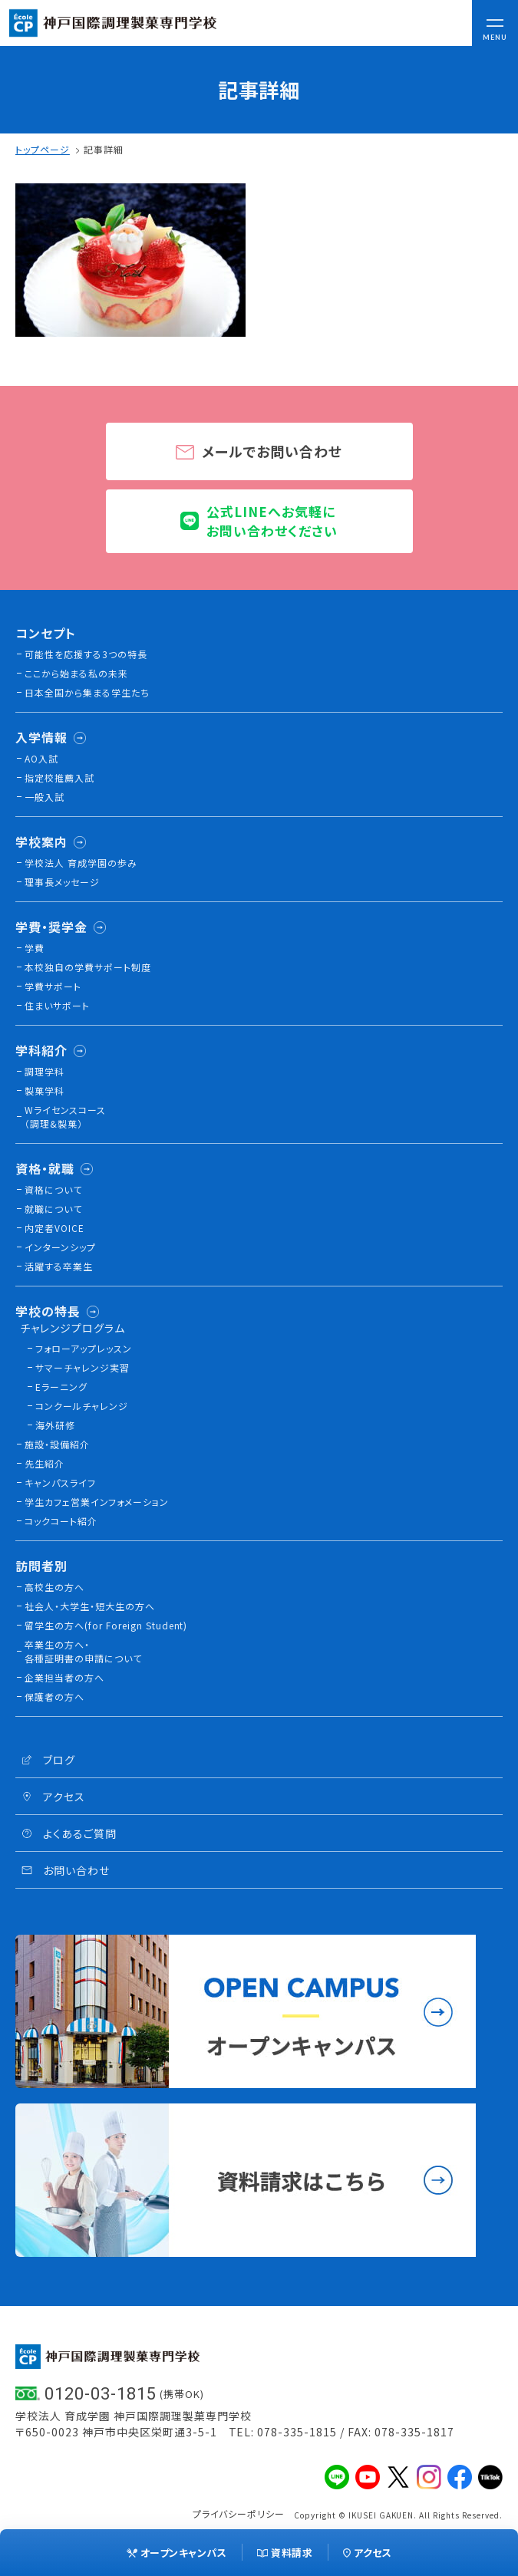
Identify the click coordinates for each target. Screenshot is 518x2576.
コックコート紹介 (61, 1520)
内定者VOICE (54, 1227)
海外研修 (55, 1424)
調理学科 (44, 1071)
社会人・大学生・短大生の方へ (90, 1605)
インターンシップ (60, 1246)
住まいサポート (57, 1005)
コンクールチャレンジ (81, 1405)
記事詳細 (104, 149)
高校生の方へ (54, 1586)
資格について (53, 1189)
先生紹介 (44, 1463)
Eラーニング (61, 1386)
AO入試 (41, 758)
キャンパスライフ (60, 1482)
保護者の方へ (54, 1696)
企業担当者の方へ (64, 1677)
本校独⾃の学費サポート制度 (88, 966)
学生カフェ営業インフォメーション (97, 1501)
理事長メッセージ (62, 881)
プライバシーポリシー (239, 2513)
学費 (35, 947)
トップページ (42, 149)
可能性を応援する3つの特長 (86, 653)
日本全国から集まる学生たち (87, 692)
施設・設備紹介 (57, 1444)
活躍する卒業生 (59, 1266)
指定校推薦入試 (59, 777)
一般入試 (44, 796)
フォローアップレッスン (83, 1348)
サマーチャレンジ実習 (82, 1367)
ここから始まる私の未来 (76, 673)
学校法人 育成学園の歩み (81, 862)
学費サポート (53, 986)
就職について (53, 1208)
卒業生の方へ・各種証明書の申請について (83, 1651)
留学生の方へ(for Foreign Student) (106, 1625)
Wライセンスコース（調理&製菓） (65, 1116)
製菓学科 (44, 1090)
